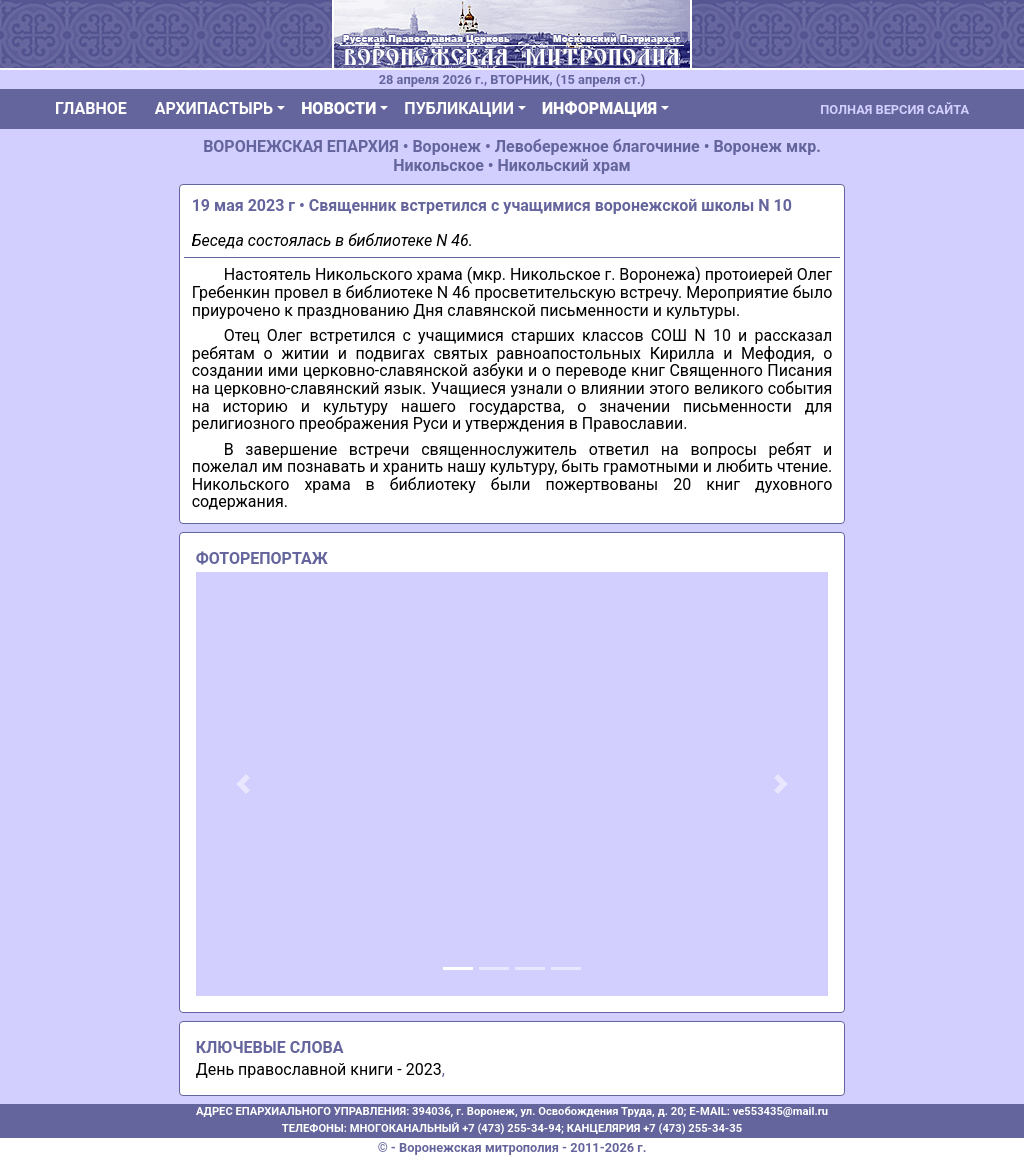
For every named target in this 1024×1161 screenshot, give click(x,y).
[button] (243, 784)
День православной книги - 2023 (319, 1069)
